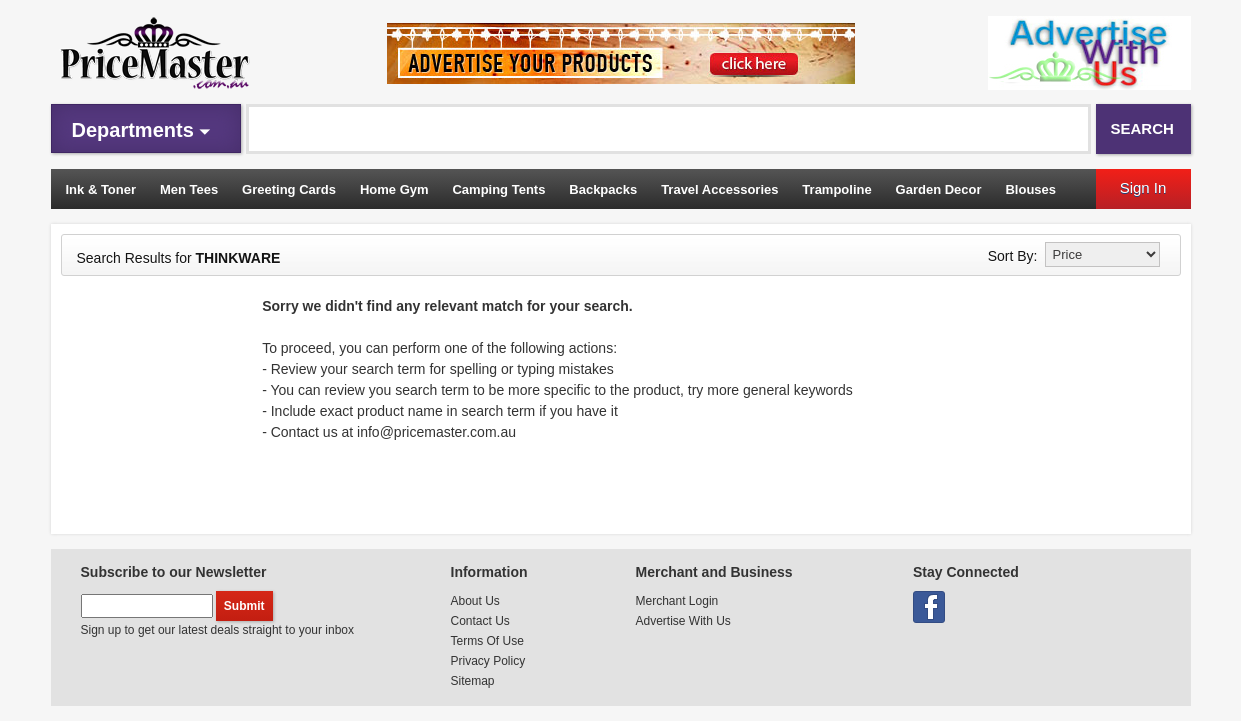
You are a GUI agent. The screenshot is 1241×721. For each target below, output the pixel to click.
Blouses (1030, 189)
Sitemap (473, 681)
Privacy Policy (488, 661)
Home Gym (394, 189)
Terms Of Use (487, 641)
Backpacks (603, 189)
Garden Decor (939, 189)
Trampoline (836, 189)
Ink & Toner (101, 189)
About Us (475, 601)
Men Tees (189, 189)
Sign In (1143, 187)
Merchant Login (677, 601)
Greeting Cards (289, 189)
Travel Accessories (719, 189)
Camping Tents (498, 189)
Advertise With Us (683, 621)
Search (1142, 128)
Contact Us (480, 621)
